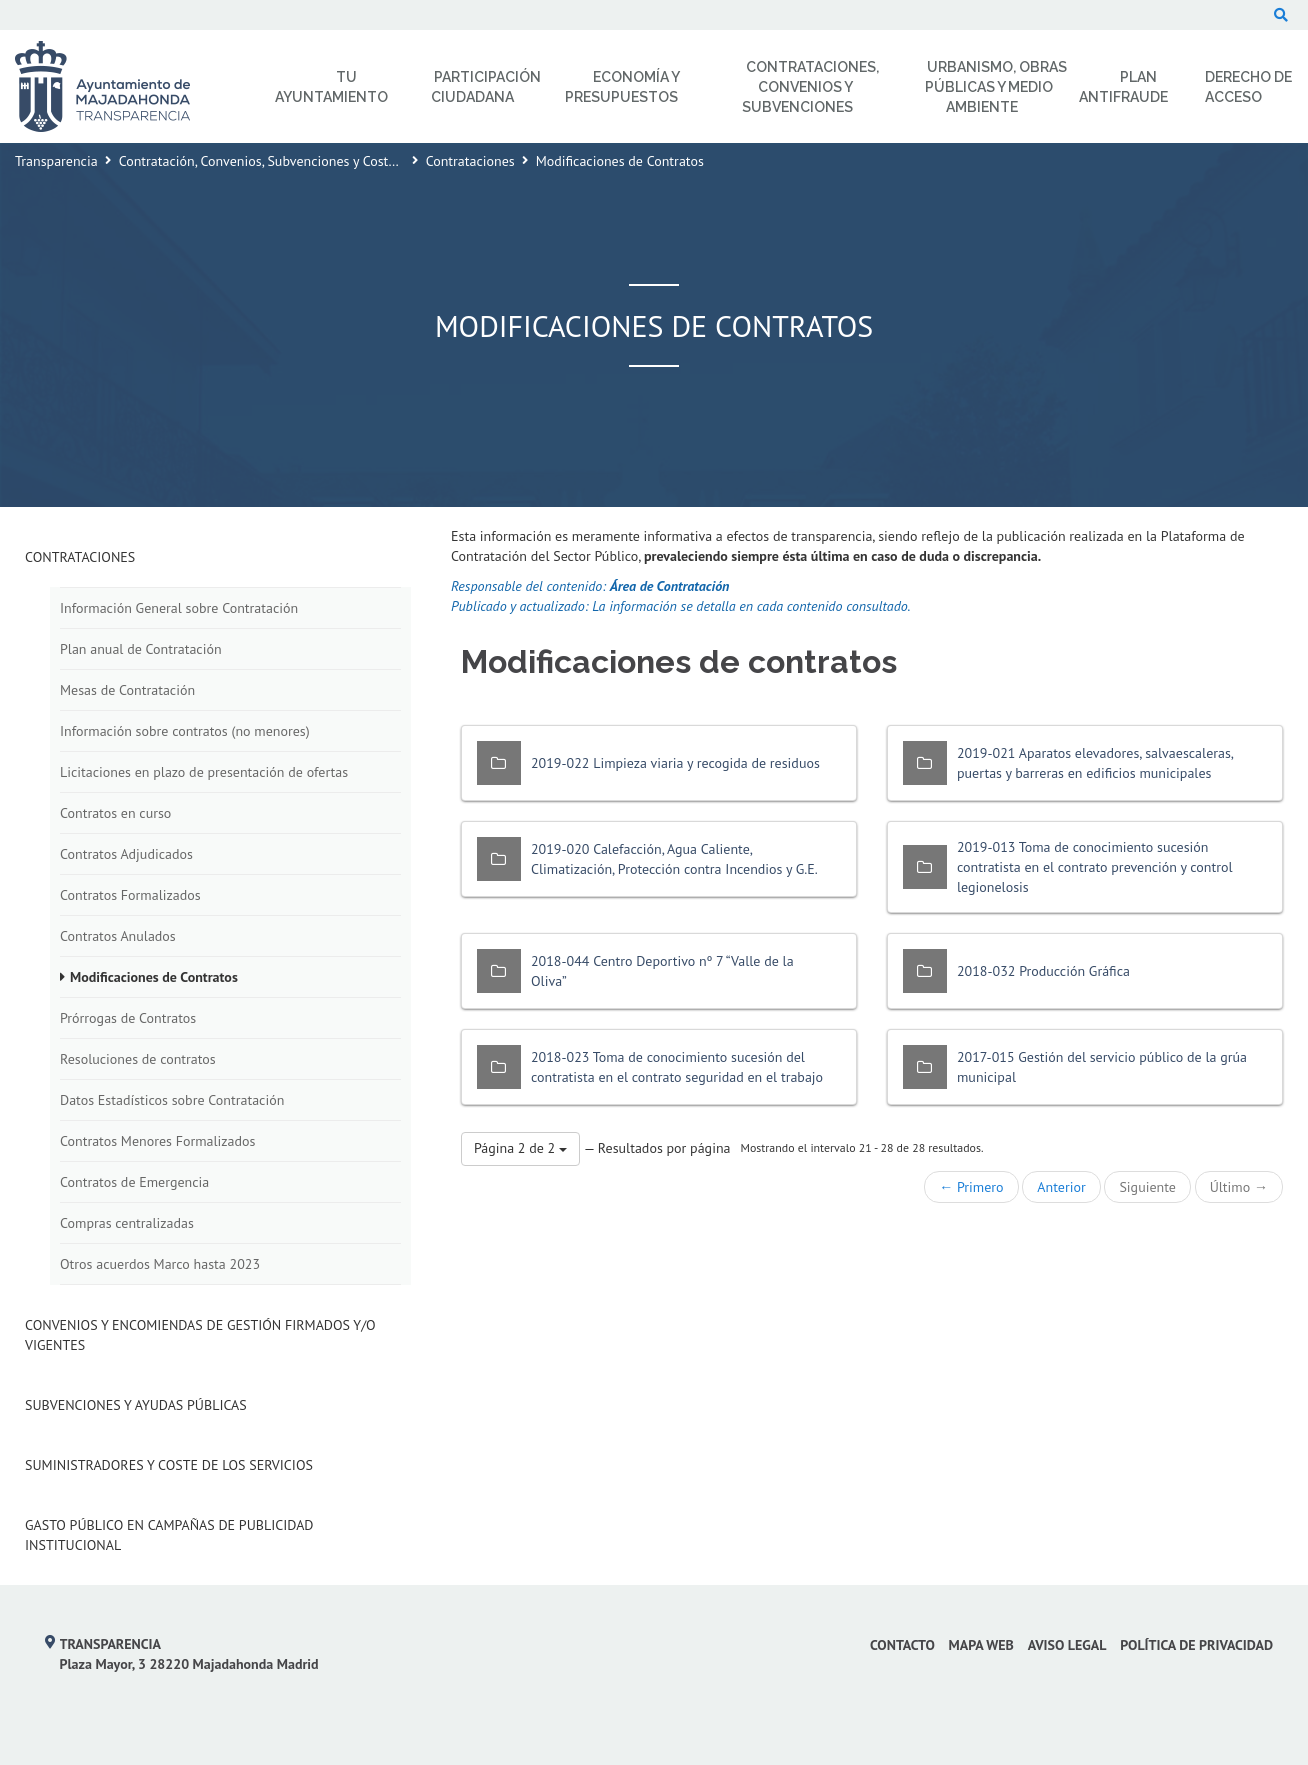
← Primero (971, 1187)
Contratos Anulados (118, 936)
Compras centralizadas (127, 1223)
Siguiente (1147, 1187)
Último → (1239, 1187)
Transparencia (56, 161)
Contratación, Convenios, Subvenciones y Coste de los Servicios (305, 161)
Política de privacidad (1196, 1645)
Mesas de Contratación (127, 690)
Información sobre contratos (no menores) (185, 731)
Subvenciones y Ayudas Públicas (136, 1405)
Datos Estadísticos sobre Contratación (172, 1100)
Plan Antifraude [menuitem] (1123, 87)
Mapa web (981, 1645)
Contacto (902, 1645)
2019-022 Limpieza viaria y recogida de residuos (675, 763)
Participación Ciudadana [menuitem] (486, 87)
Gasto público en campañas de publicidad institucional (169, 1535)
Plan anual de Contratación (141, 649)
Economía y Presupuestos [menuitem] (622, 87)
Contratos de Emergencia (134, 1182)
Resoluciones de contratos (138, 1059)
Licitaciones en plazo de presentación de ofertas (204, 772)
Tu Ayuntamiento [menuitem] (331, 87)
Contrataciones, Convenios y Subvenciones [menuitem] (810, 87)
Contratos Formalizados (130, 895)
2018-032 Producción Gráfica (1043, 971)
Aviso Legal (1067, 1645)
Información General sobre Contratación (179, 608)
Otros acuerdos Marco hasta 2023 (160, 1264)
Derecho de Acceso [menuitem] (1248, 87)
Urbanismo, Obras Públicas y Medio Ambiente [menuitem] (996, 87)
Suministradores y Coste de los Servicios (169, 1465)
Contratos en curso (115, 813)
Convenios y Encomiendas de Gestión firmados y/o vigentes (200, 1335)
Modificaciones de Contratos (154, 977)
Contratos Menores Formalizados (157, 1141)
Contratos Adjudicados (126, 854)
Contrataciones (470, 161)
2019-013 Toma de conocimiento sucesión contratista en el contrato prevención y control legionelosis (1095, 867)
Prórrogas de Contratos (128, 1018)
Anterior (1061, 1187)
